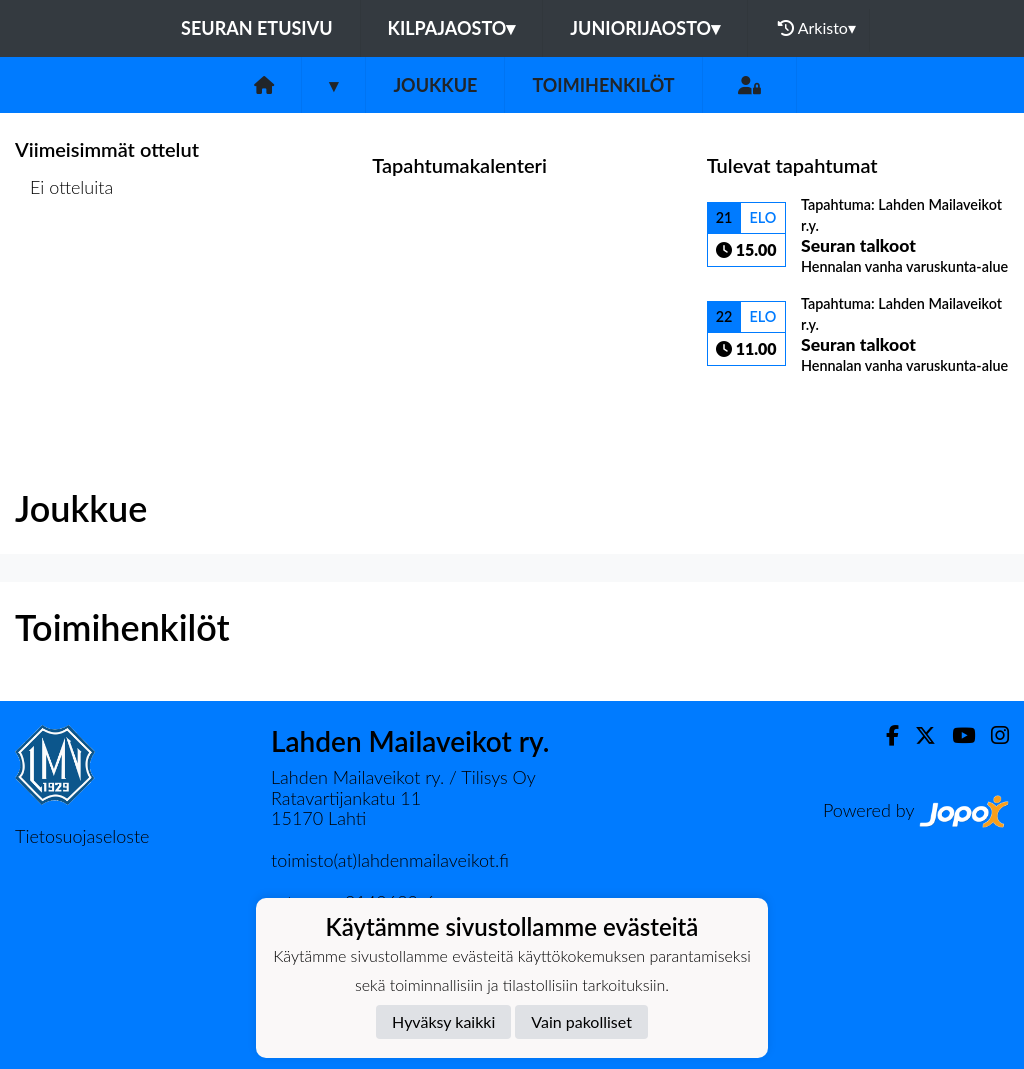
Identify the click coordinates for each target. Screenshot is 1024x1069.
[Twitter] (917, 735)
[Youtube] (955, 735)
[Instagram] (992, 735)
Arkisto (817, 28)
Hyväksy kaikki (443, 1021)
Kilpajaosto (452, 28)
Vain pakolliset (581, 1021)
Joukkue (435, 85)
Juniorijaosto (645, 28)
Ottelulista (64, 264)
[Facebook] (884, 735)
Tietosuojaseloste (82, 836)
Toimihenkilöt (603, 85)
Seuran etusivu (257, 28)
